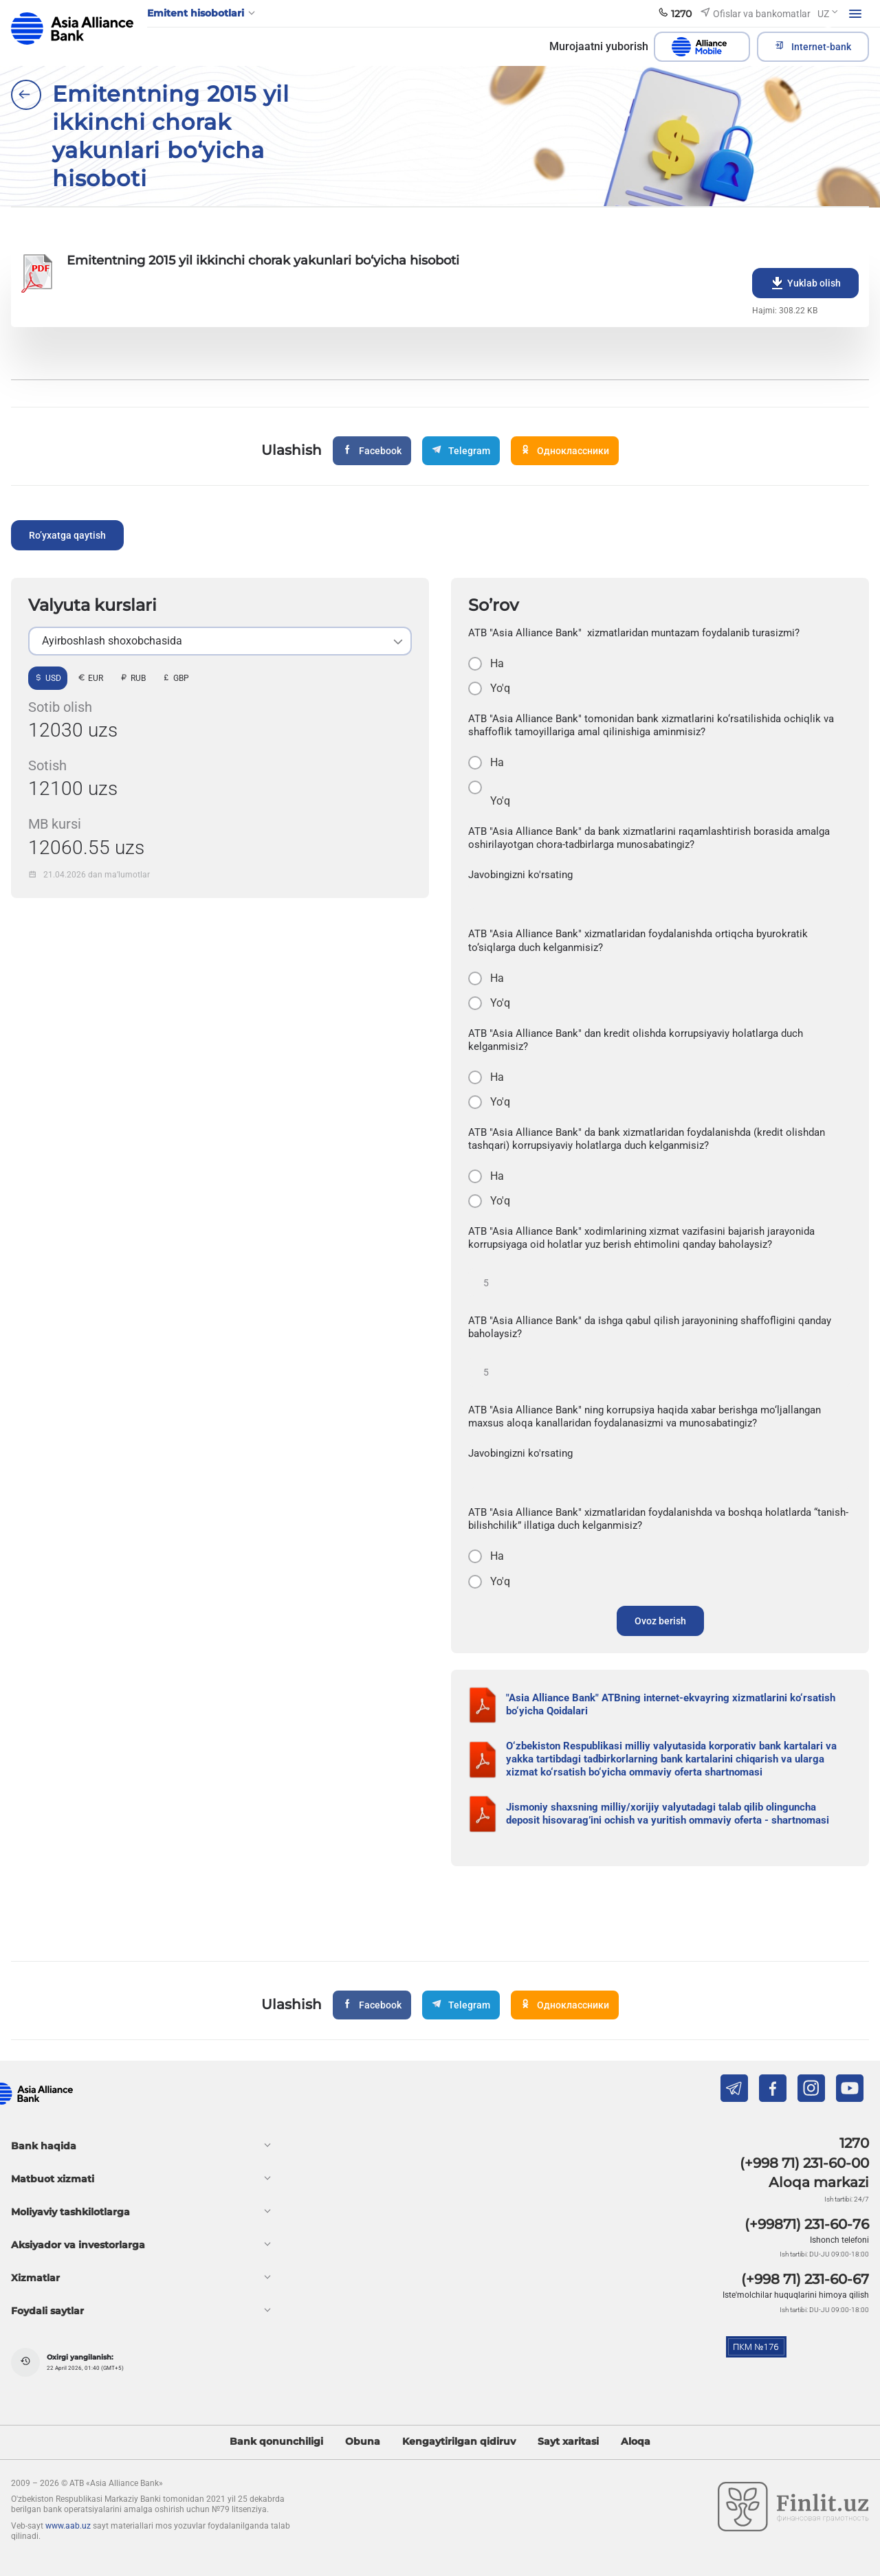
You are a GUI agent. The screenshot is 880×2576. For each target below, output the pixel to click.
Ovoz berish (660, 1620)
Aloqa (635, 2442)
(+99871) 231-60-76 (807, 2224)
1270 (854, 2143)
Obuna (362, 2442)
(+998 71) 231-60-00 (804, 2163)
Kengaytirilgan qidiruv (459, 2442)
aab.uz (72, 28)
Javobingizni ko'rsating (520, 875)
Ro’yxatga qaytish (67, 535)
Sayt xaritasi (568, 2442)
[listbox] (220, 641)
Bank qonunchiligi (276, 2442)
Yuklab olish (805, 283)
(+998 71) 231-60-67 (805, 2279)
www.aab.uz (68, 2526)
